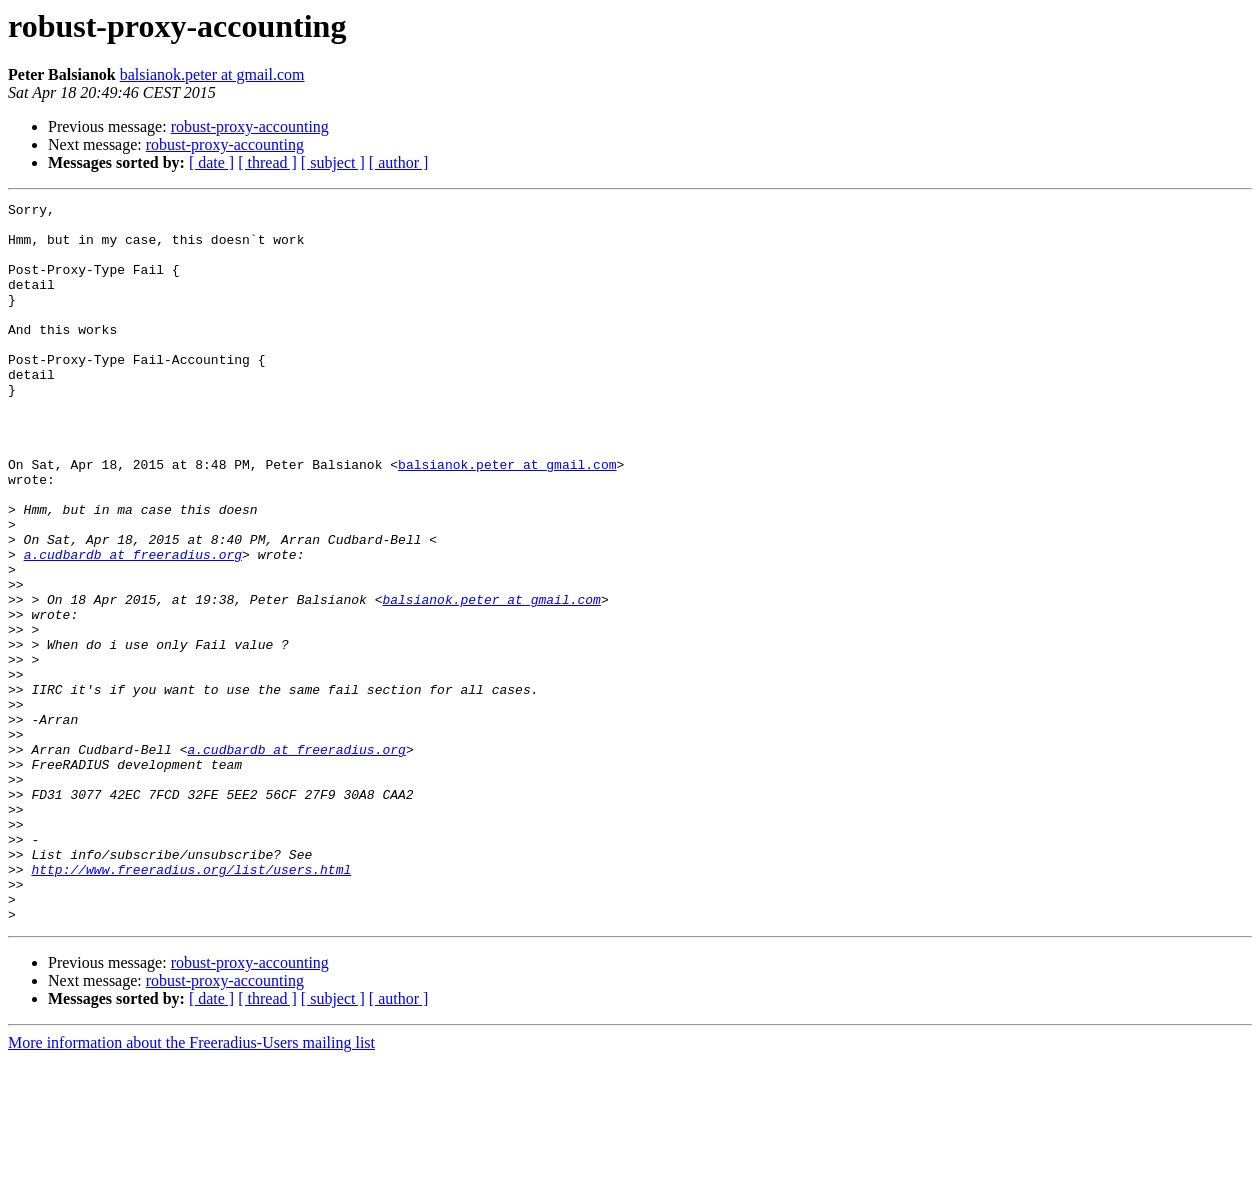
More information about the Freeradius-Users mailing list (191, 1186)
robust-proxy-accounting (250, 126)
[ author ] (399, 162)
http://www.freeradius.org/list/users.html (191, 1004)
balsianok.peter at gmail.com (212, 74)
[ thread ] (267, 162)
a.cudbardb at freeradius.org (133, 626)
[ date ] (211, 162)
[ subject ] (333, 162)
